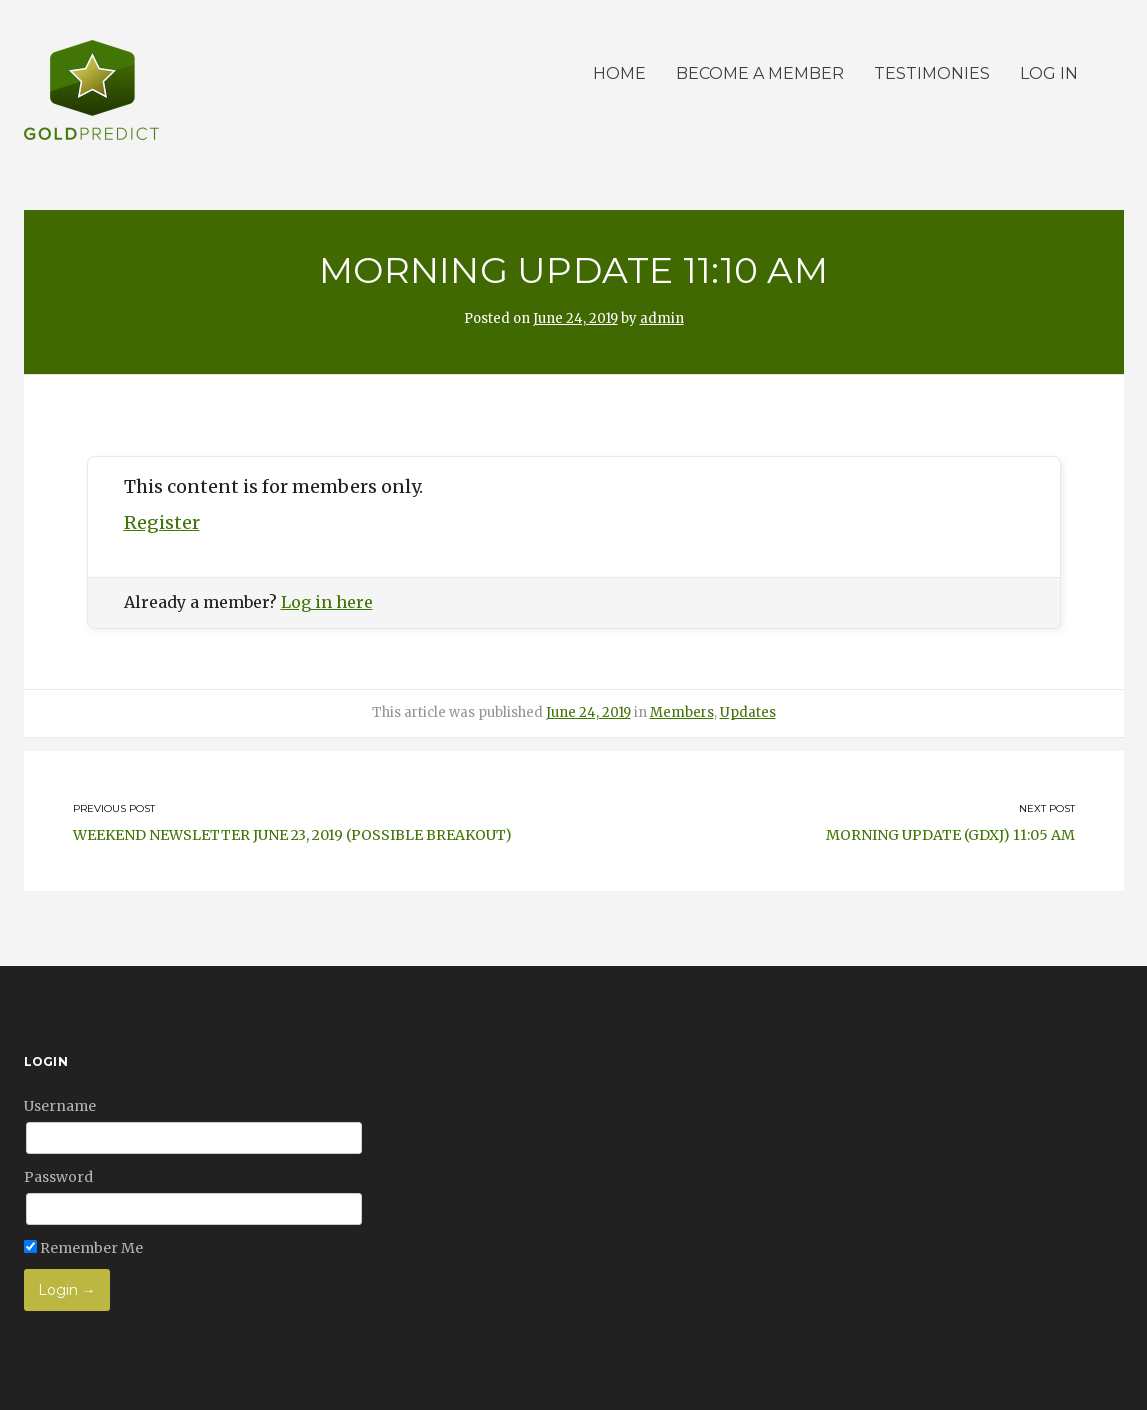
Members (682, 712)
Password (58, 1177)
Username (60, 1106)
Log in (1049, 73)
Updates (748, 712)
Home (619, 73)
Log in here (327, 602)
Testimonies (932, 73)
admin (662, 318)
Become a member (760, 73)
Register (162, 522)
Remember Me (83, 1248)
